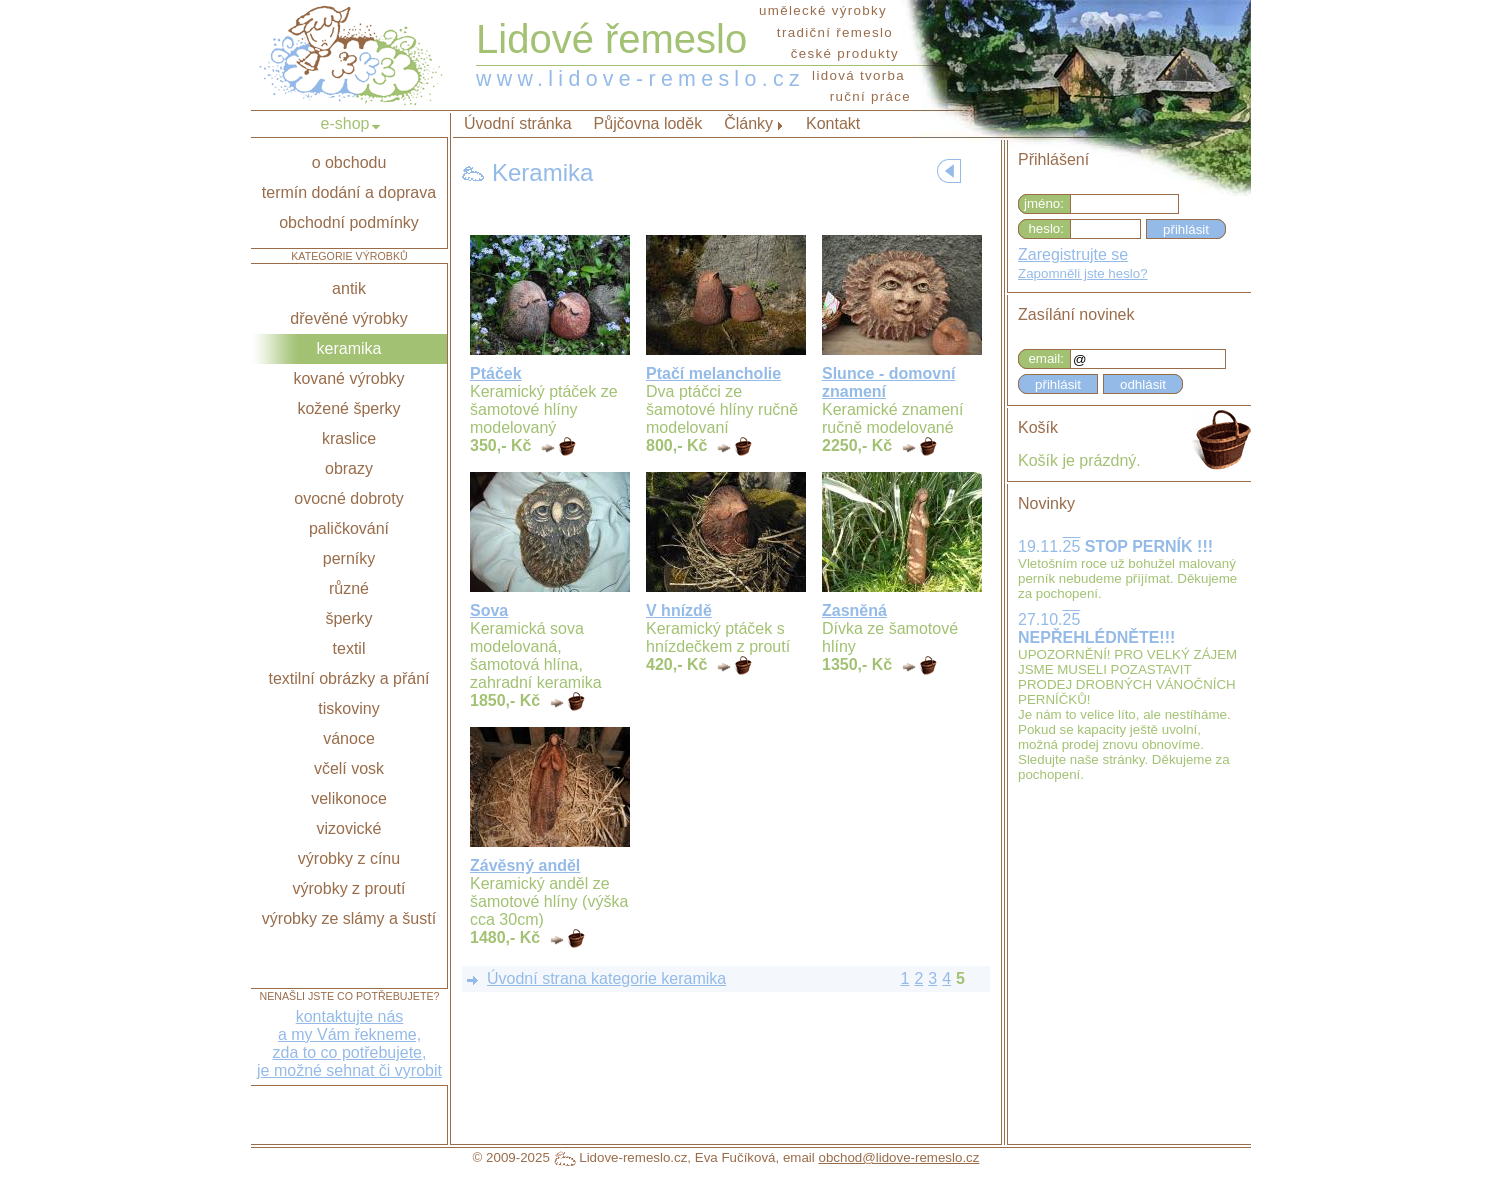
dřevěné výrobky (348, 318)
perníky (349, 558)
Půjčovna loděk (648, 123)
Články (748, 123)
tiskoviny (348, 708)
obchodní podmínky (349, 222)
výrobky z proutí (349, 888)
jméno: (1044, 203)
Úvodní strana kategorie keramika (606, 978)
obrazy (349, 468)
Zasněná (854, 610)
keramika (349, 348)
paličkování (349, 528)
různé (349, 588)
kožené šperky (348, 408)
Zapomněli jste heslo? (1083, 273)
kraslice (349, 438)
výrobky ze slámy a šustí (349, 918)
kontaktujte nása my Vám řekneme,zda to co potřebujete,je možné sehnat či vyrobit (349, 1043)
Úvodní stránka (518, 123)
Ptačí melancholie (713, 373)
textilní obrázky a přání (349, 678)
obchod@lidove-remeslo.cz (898, 1157)
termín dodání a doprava (349, 192)
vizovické (349, 828)
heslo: (1046, 228)
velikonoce (349, 798)
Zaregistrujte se (1073, 254)
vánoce (349, 738)
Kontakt (833, 123)
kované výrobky (348, 378)
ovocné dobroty (348, 498)
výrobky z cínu (349, 858)
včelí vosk (349, 768)
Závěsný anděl (525, 865)
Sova (489, 610)
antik (349, 288)
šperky (348, 618)
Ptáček (496, 373)
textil (349, 648)
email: (1046, 358)
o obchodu (349, 162)
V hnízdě (679, 610)
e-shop (345, 123)
